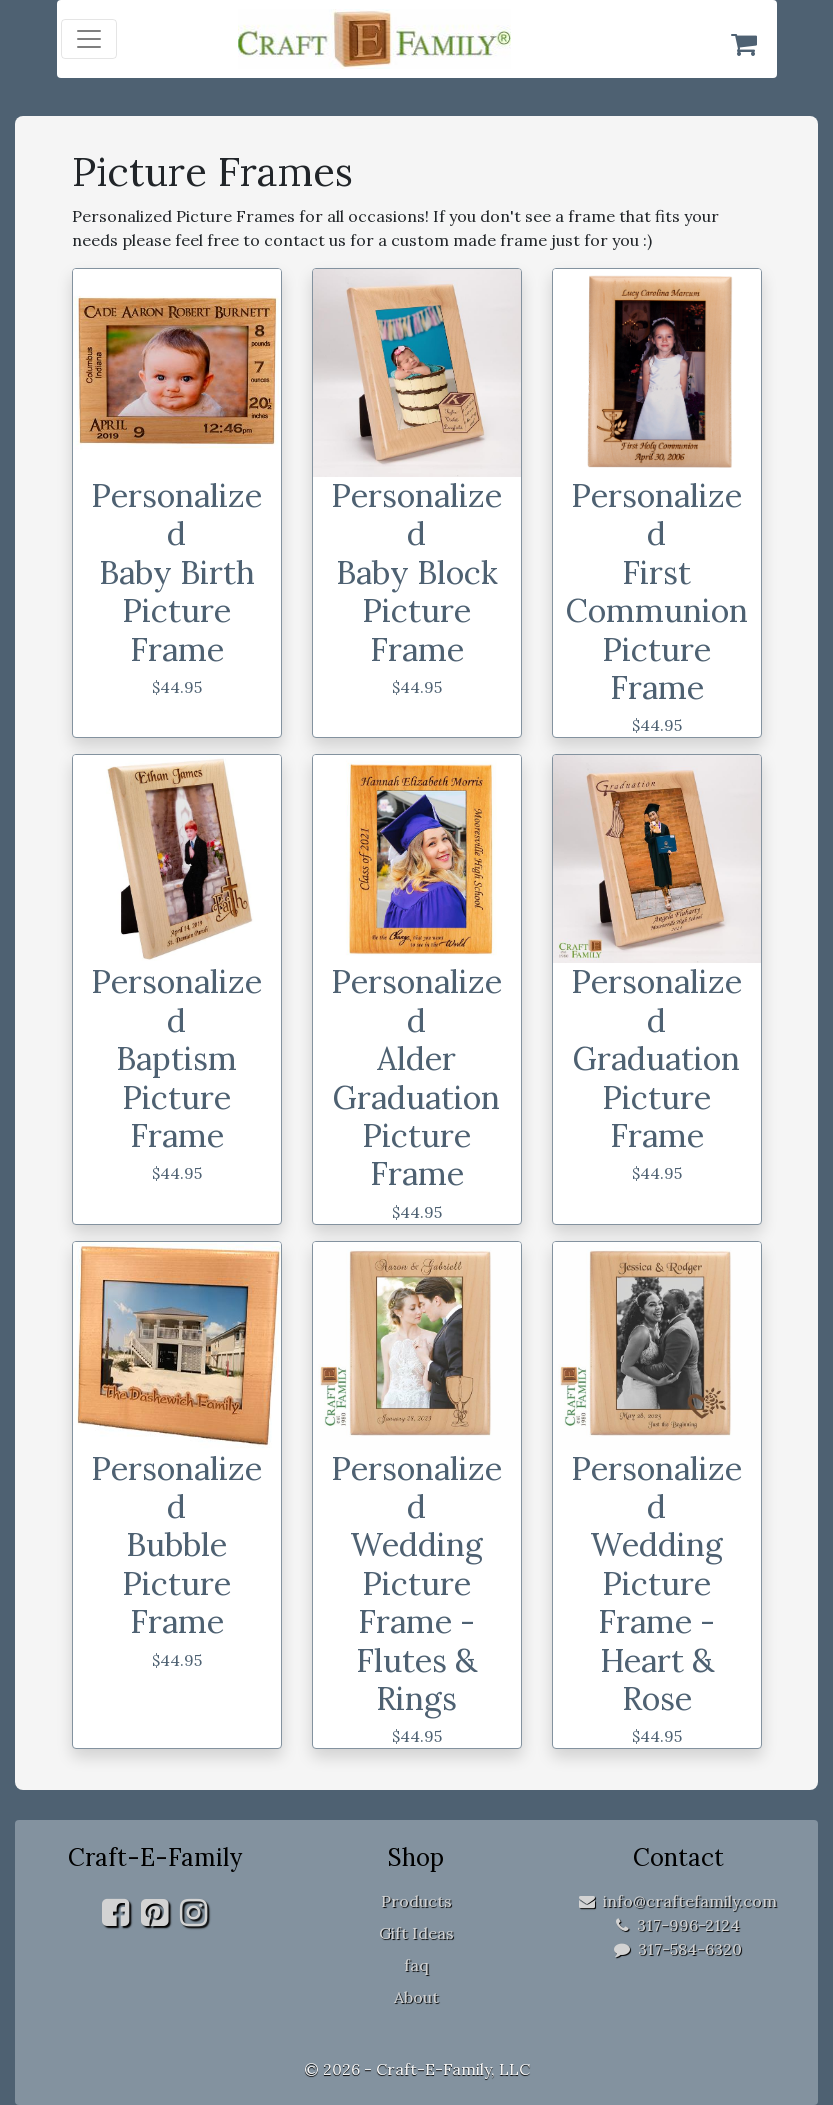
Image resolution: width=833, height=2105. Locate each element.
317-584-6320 (678, 1949)
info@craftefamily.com (678, 1901)
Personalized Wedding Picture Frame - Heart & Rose (656, 1583)
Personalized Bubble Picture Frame (176, 1545)
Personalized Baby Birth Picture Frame (176, 572)
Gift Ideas (416, 1933)
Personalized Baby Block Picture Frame (416, 572)
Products (416, 1901)
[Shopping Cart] (744, 44)
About (416, 1997)
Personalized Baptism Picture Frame (176, 1058)
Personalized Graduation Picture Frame (656, 1058)
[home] (416, 39)
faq (416, 1965)
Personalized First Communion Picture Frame (657, 591)
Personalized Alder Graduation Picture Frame (416, 1077)
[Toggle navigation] (89, 39)
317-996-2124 (678, 1925)
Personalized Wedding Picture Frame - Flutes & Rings (416, 1583)
